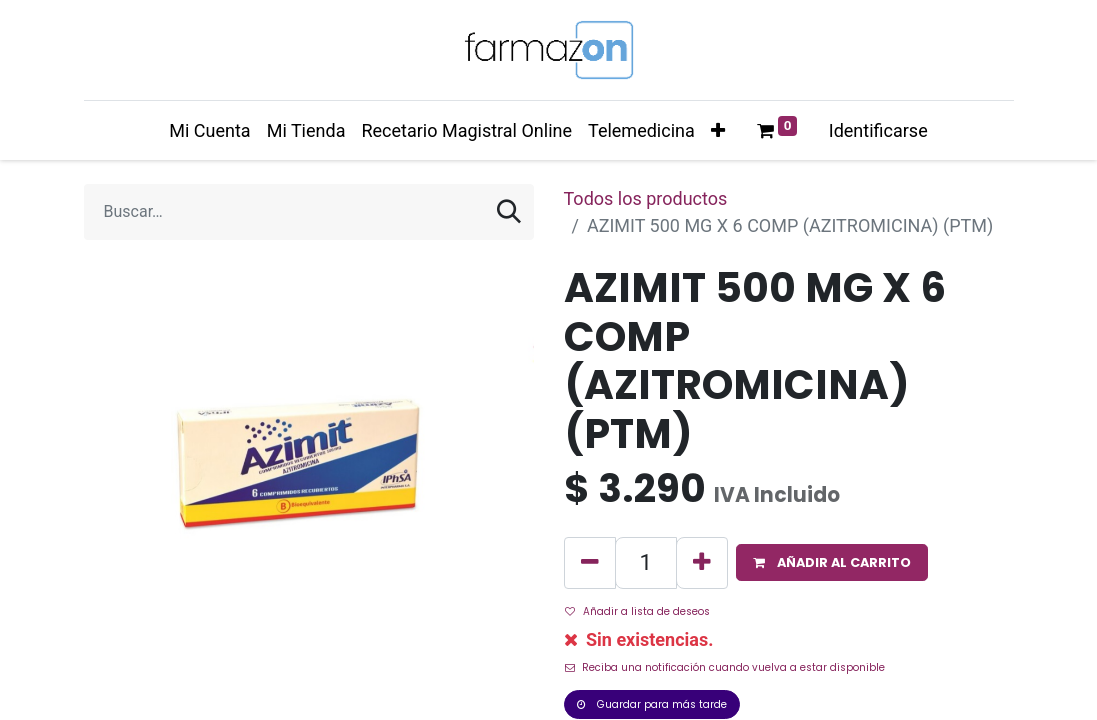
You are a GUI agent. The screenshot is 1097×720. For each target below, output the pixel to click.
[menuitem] (209, 130)
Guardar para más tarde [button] (652, 704)
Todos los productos (646, 198)
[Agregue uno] (702, 562)
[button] (718, 130)
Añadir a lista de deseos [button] (637, 611)
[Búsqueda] (509, 212)
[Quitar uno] (590, 562)
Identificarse (878, 130)
